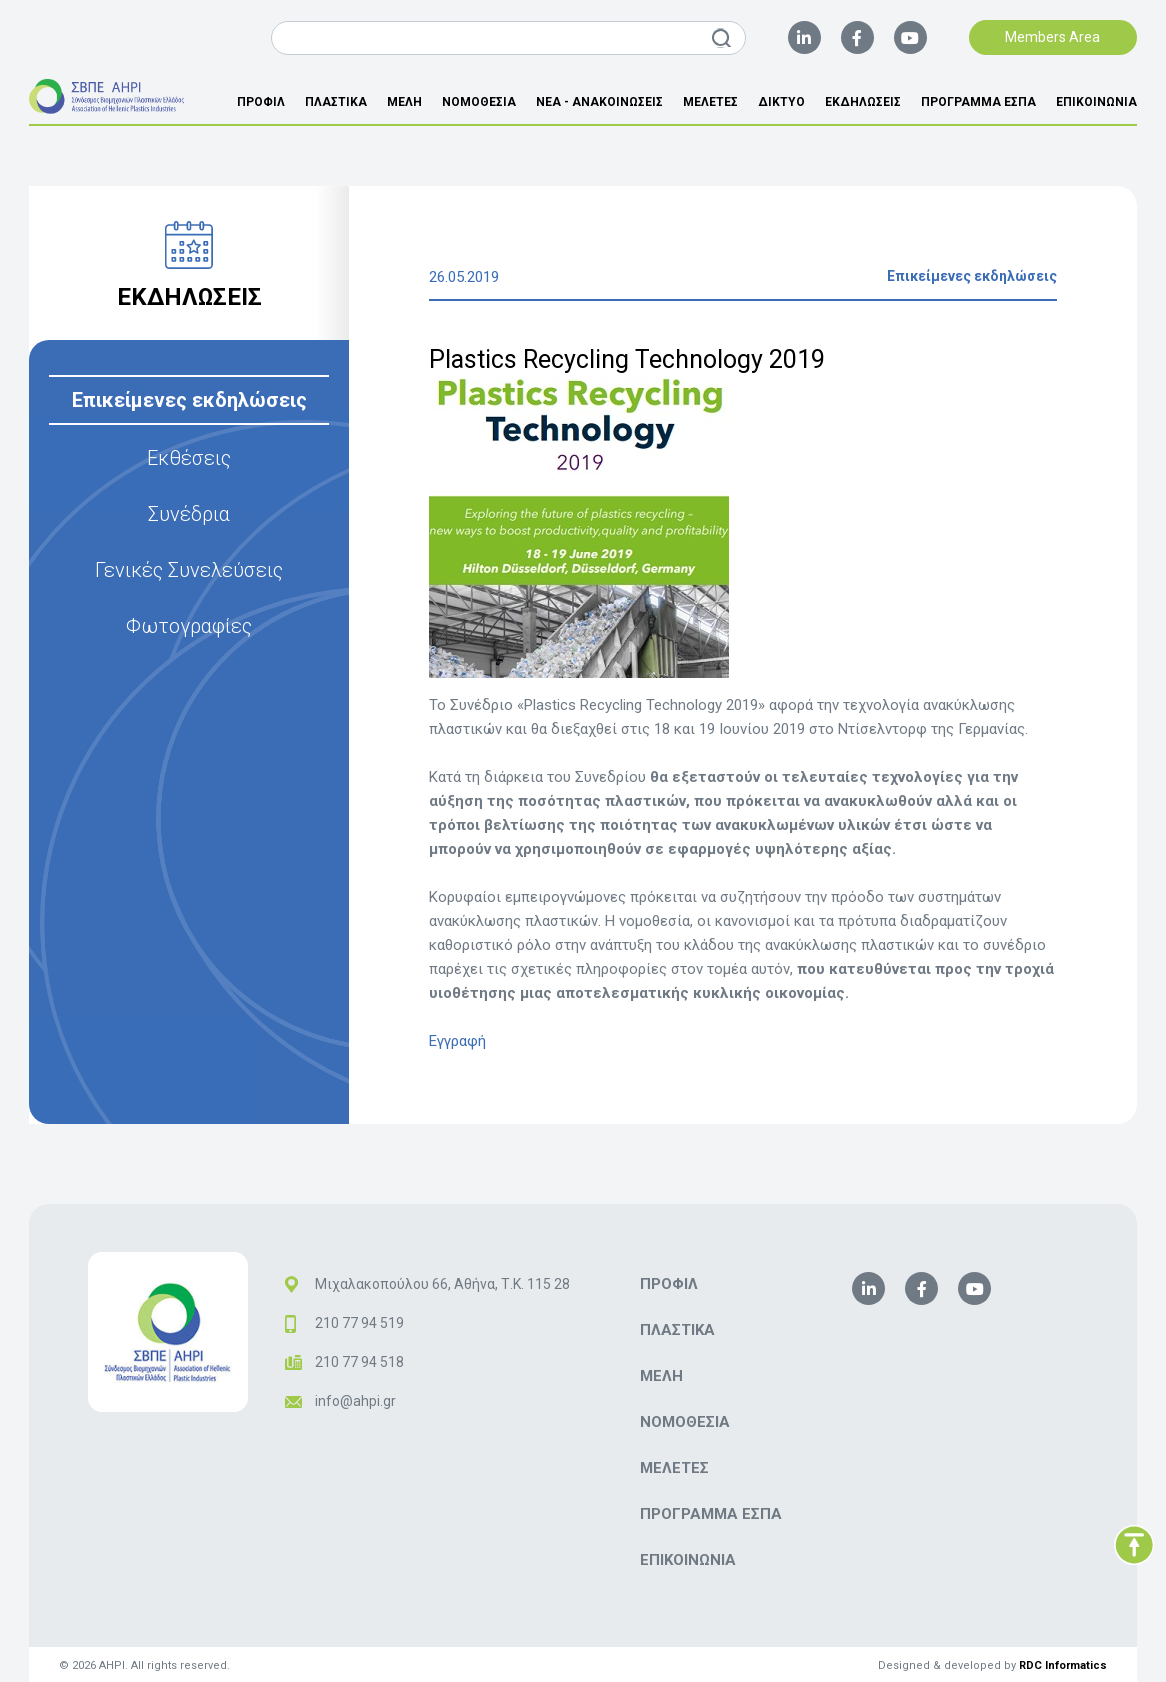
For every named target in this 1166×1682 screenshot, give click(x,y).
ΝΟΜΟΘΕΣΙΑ (479, 102)
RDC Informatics (1063, 1665)
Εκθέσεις (189, 458)
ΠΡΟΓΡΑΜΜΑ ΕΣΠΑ (978, 102)
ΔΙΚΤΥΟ (781, 102)
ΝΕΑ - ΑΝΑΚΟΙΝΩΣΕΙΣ (599, 102)
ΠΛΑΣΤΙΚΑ (336, 102)
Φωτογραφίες (189, 626)
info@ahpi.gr (355, 1401)
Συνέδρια (189, 514)
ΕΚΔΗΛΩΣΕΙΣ (863, 102)
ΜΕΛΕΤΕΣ (710, 102)
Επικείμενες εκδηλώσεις (189, 400)
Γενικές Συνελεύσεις (189, 570)
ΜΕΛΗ (404, 102)
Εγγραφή (457, 1041)
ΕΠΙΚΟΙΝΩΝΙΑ (1096, 102)
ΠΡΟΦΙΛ (261, 102)
